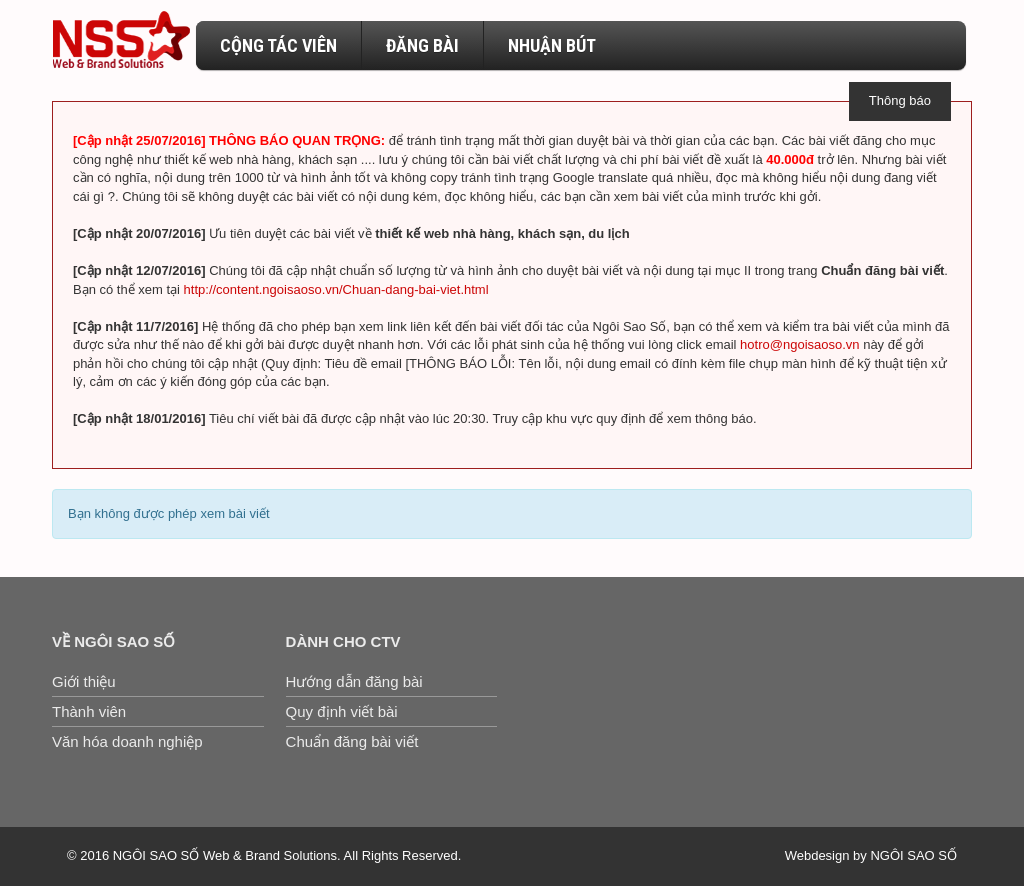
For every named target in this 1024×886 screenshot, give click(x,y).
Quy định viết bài (342, 711)
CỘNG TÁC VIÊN (278, 45)
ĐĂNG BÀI (422, 45)
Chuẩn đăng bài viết (352, 741)
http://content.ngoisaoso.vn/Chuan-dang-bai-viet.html (336, 289)
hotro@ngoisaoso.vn (799, 344)
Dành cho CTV (343, 641)
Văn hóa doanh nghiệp (127, 741)
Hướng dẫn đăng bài (354, 681)
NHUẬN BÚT (552, 45)
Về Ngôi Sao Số (113, 641)
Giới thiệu (84, 681)
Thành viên (89, 711)
